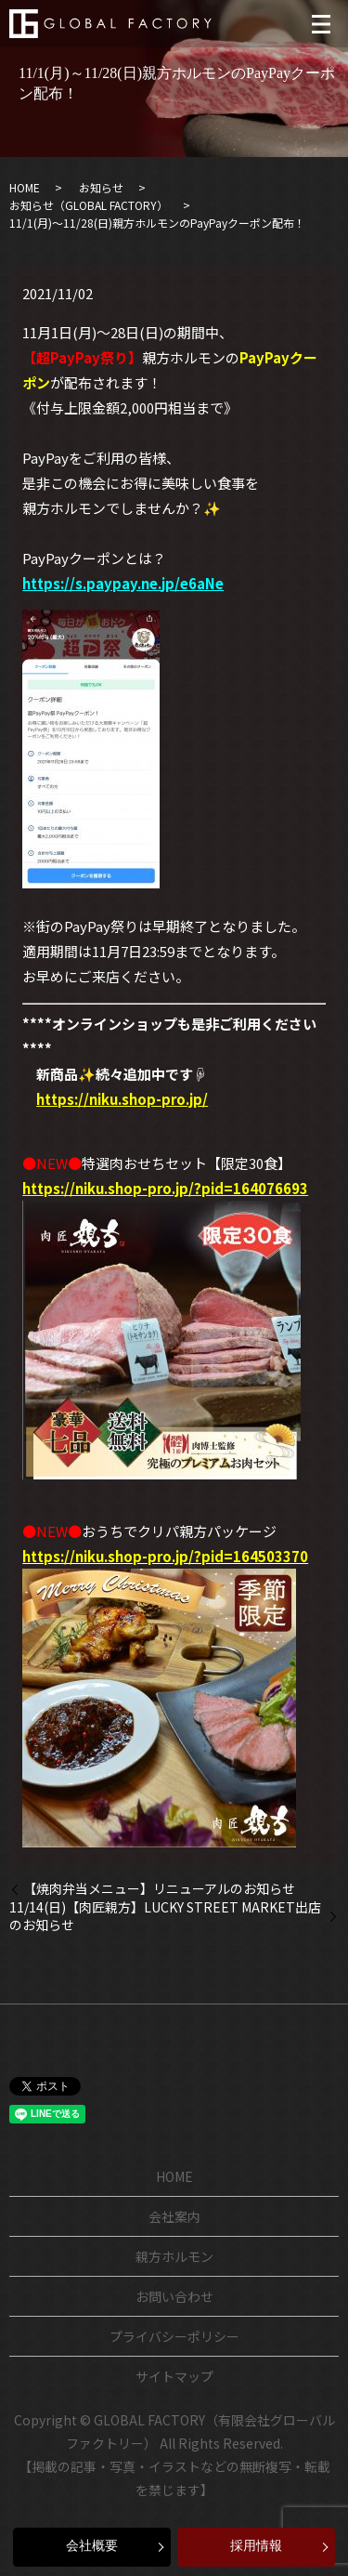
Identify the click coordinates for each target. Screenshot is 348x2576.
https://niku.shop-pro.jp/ (122, 1099)
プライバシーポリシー (174, 2336)
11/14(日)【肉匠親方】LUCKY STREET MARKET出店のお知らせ (165, 1917)
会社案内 (174, 2216)
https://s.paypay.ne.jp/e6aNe (123, 583)
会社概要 (92, 2546)
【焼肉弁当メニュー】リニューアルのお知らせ (159, 1889)
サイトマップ (174, 2376)
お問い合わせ (174, 2296)
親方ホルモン (174, 2256)
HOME (24, 187)
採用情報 (256, 2546)
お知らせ (101, 187)
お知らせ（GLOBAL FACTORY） (88, 205)
